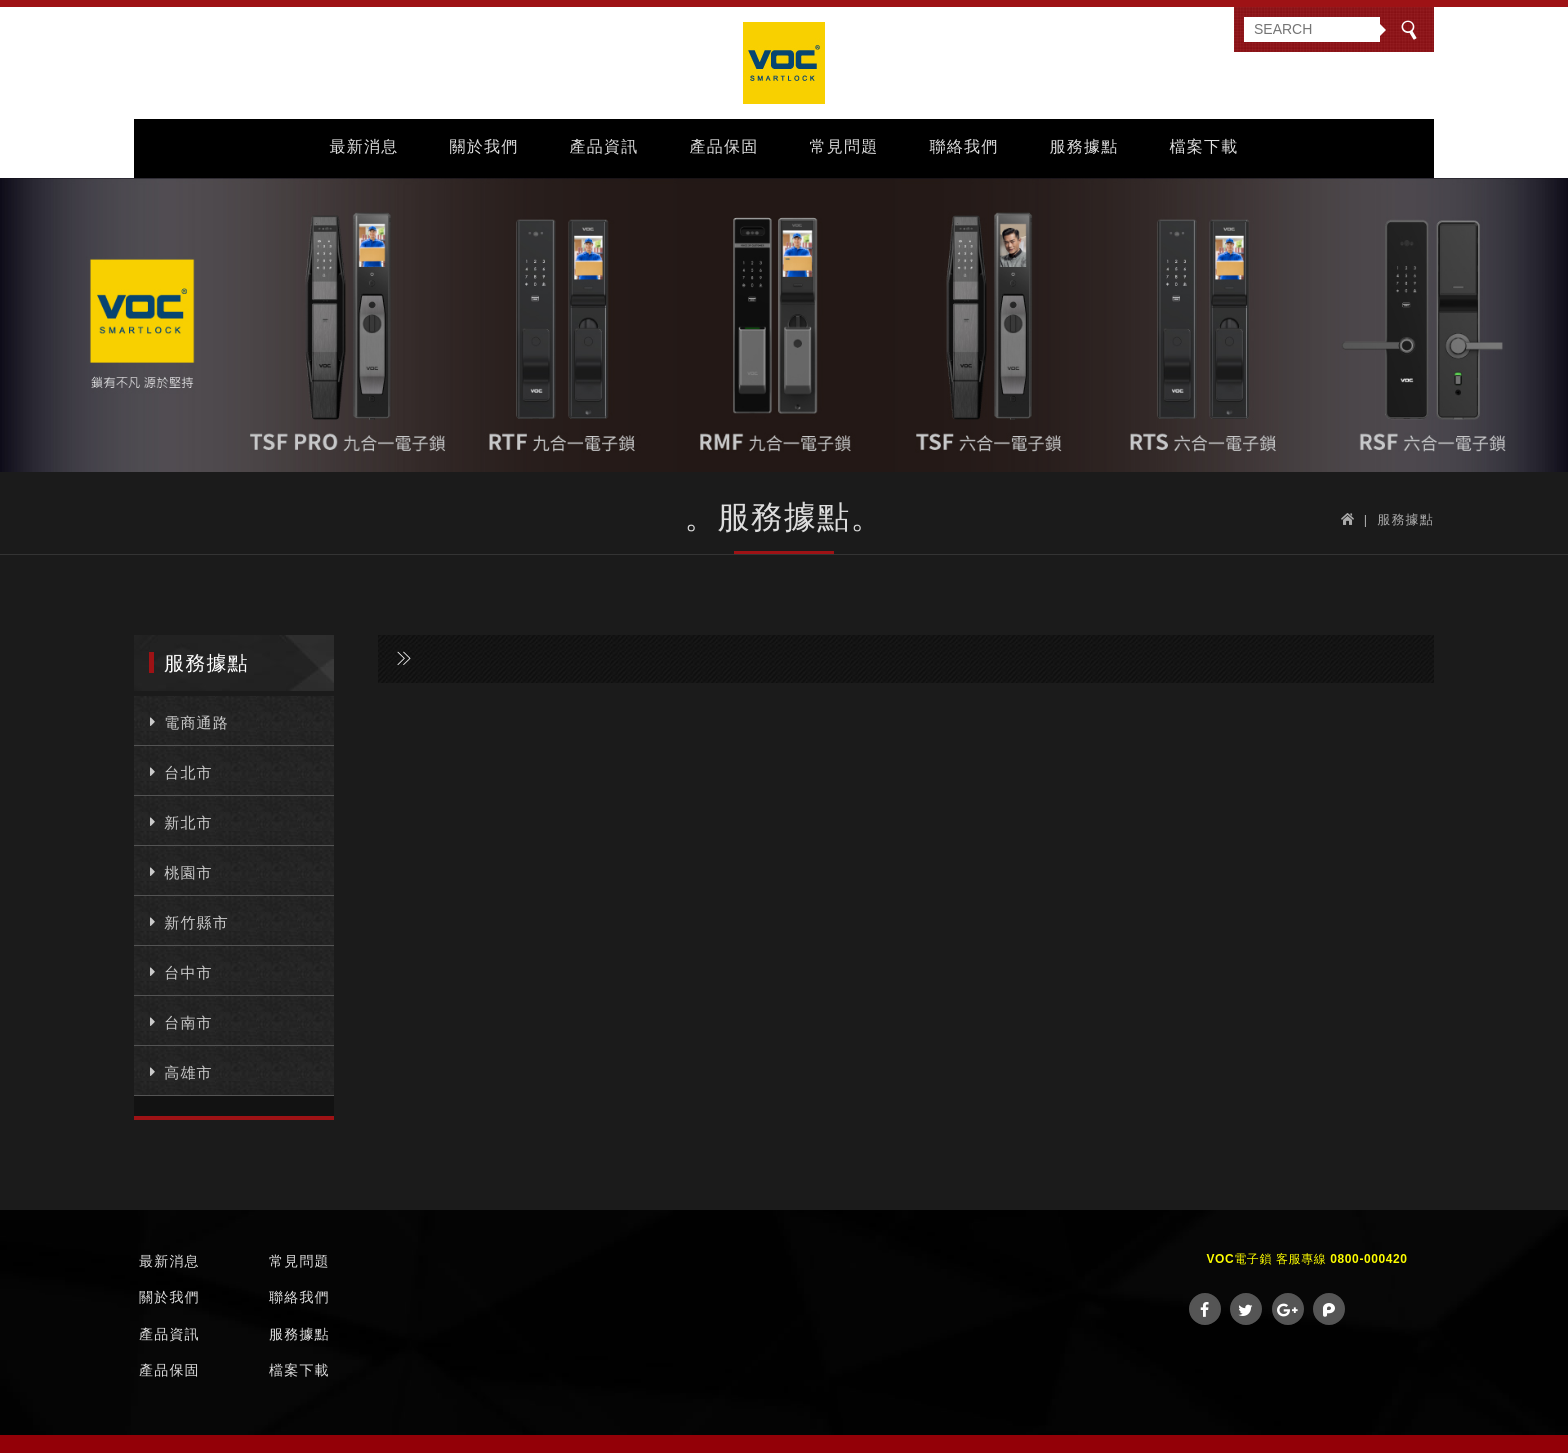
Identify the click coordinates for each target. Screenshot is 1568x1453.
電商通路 (186, 721)
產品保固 (724, 146)
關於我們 (484, 146)
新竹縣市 (186, 921)
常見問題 (844, 146)
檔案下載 (1204, 146)
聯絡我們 (964, 146)
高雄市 (178, 1071)
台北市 (178, 771)
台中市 (178, 971)
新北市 (178, 821)
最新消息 (364, 146)
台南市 (178, 1021)
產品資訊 (604, 146)
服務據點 (1084, 146)
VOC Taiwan (784, 63)
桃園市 (178, 871)
